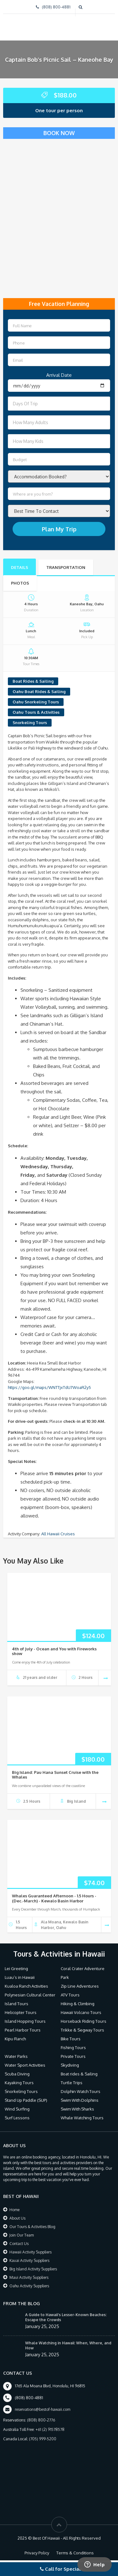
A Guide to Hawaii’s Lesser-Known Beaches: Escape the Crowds (66, 2317)
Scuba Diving (17, 2073)
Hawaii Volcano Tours (81, 2012)
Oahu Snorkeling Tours (36, 701)
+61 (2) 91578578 (50, 2429)
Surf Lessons (17, 2117)
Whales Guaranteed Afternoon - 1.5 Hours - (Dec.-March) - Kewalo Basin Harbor (54, 1898)
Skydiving (70, 2065)
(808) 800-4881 (56, 6)
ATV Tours (70, 1994)
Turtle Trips (71, 2082)
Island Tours (16, 2003)
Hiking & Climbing (77, 2003)
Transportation (65, 567)
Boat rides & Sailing (79, 2073)
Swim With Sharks (77, 2108)
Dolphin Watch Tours (80, 2091)
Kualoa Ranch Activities (26, 1986)
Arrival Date (59, 375)
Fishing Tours (73, 2047)
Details (19, 567)
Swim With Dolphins (79, 2100)
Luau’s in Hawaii (20, 1977)
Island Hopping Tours (25, 2021)
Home (14, 2209)
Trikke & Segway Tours (82, 2029)
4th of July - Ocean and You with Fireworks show (54, 1651)
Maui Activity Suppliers (28, 2277)
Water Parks (16, 2056)
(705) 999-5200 (42, 2439)
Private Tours (73, 2056)
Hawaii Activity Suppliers (30, 2252)
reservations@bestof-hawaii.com (42, 2409)
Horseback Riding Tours (83, 2021)
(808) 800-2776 (41, 2420)
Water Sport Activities (25, 2065)
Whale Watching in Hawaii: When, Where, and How (68, 2345)
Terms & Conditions (75, 2552)
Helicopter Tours (21, 2012)
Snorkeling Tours (30, 722)
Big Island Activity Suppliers (33, 2269)
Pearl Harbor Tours (23, 2029)
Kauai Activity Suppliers (29, 2260)
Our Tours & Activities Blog (32, 2226)
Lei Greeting (16, 1968)
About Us (17, 2218)
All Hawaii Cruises (58, 1533)
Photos (20, 583)
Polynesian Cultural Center (30, 1994)
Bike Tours (71, 2038)
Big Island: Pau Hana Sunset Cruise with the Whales (55, 1775)
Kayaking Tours (19, 2082)
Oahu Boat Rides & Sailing (39, 691)
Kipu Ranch (15, 2038)
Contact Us (19, 2243)
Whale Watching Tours (82, 2117)
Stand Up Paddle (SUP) (26, 2100)
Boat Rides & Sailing (33, 681)
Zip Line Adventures (80, 1986)
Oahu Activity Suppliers (29, 2286)
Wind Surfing (17, 2108)
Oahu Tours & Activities (36, 712)
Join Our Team (21, 2235)
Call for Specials (61, 2569)
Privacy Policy (37, 2552)
